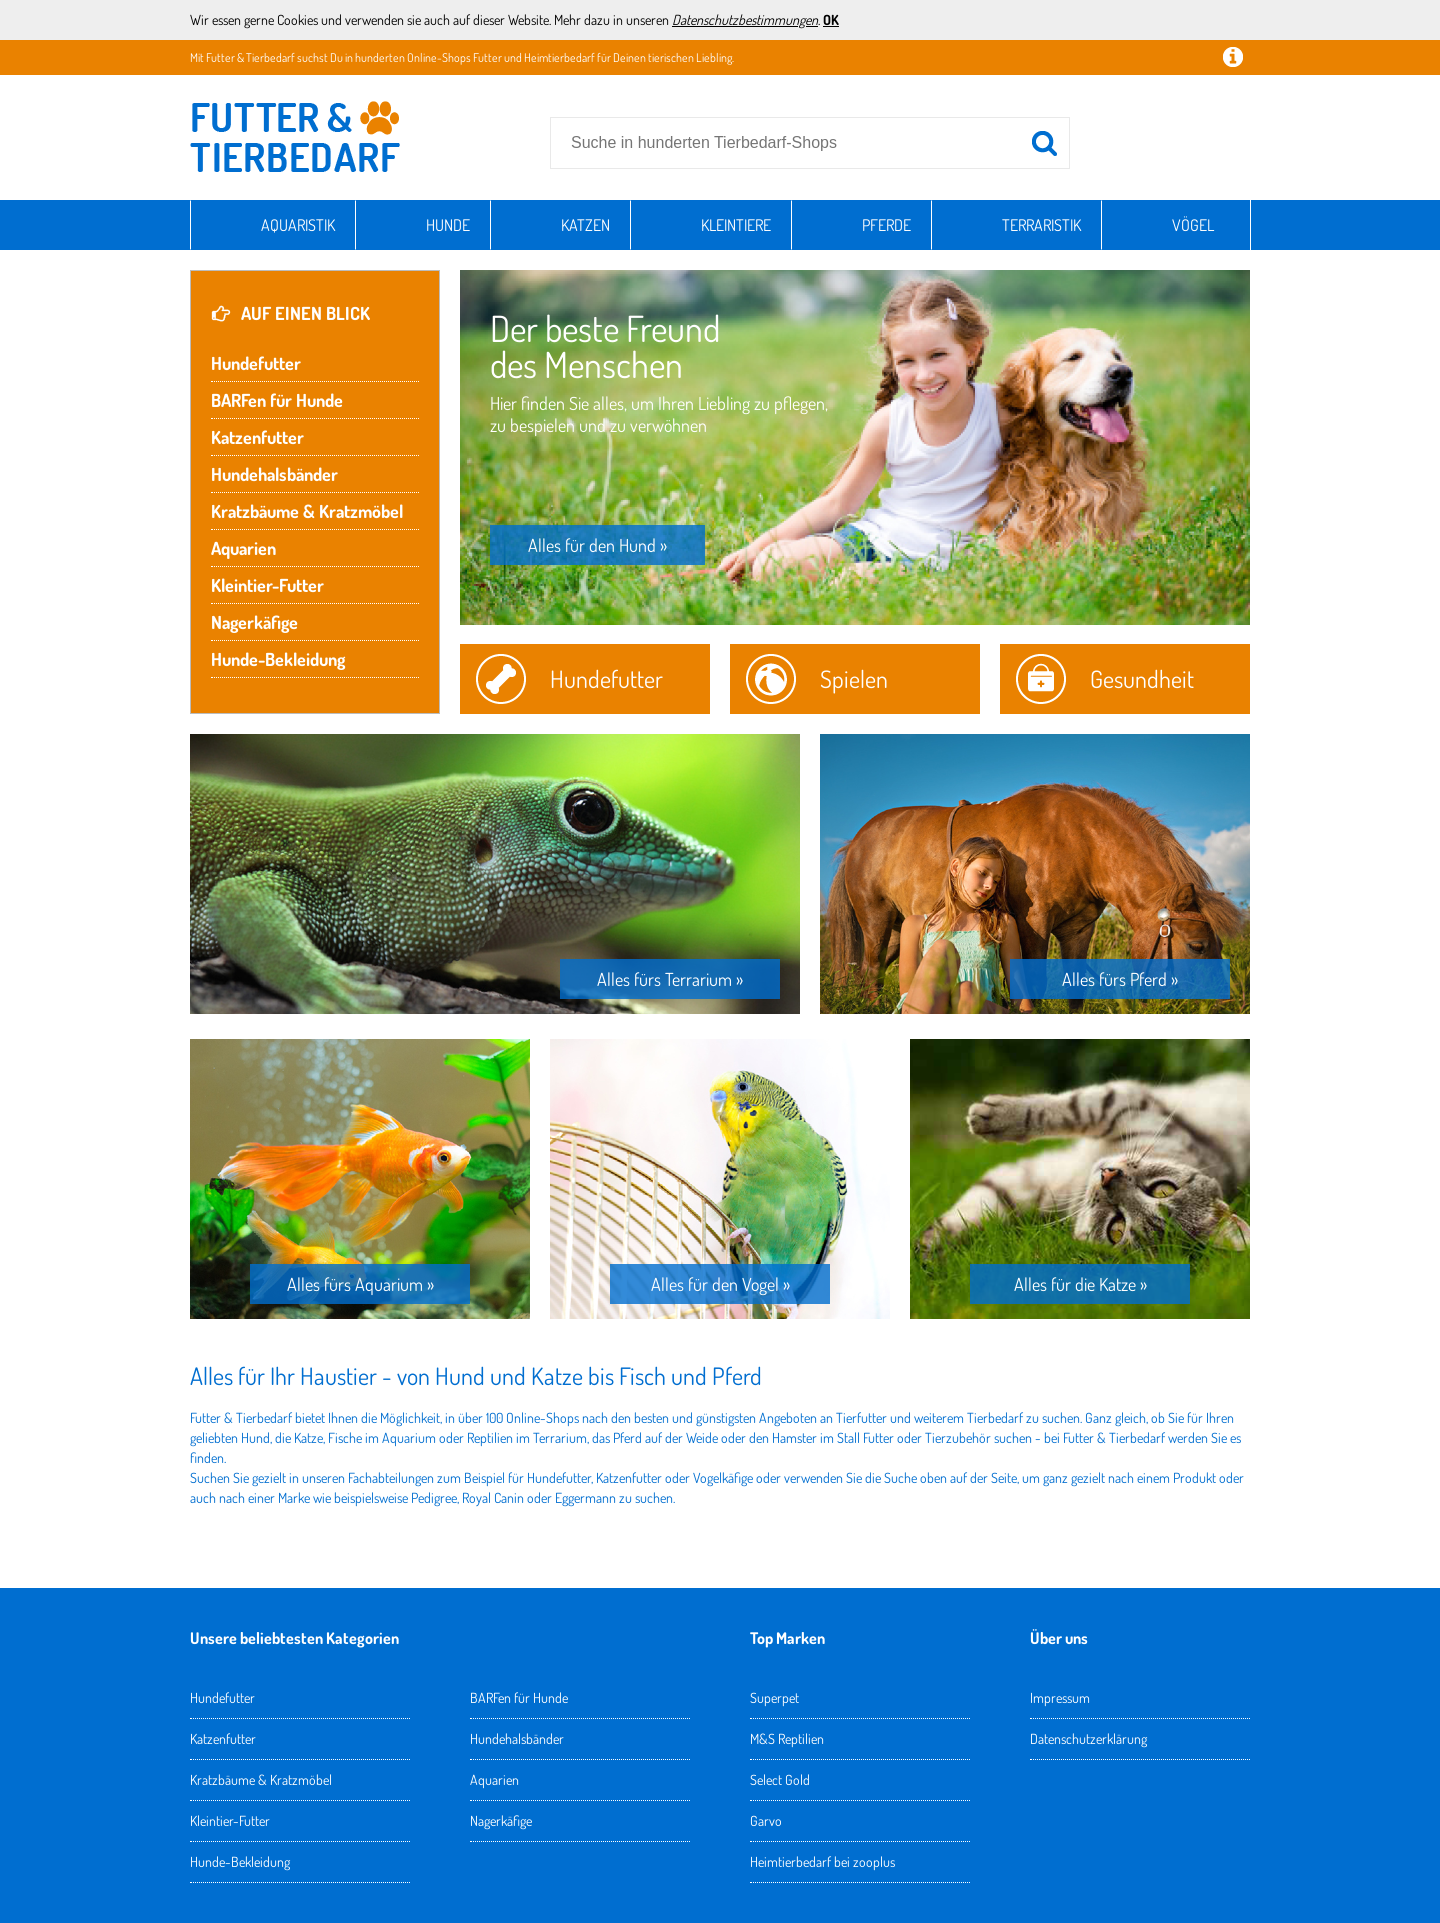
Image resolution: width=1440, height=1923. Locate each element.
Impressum (1060, 1697)
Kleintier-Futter (267, 585)
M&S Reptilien (787, 1738)
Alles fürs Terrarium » (670, 979)
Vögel (1193, 225)
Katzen (585, 225)
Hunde (448, 225)
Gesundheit (1142, 678)
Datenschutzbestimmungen (745, 19)
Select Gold (780, 1779)
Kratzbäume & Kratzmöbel (307, 511)
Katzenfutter (257, 437)
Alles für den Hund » (597, 545)
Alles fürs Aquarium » (360, 1284)
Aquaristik (298, 225)
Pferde (886, 225)
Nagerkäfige (254, 622)
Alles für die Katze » (1080, 1284)
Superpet (774, 1697)
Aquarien (243, 548)
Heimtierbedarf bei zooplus (822, 1861)
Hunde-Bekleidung (278, 659)
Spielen (854, 678)
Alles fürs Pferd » (1120, 979)
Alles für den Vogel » (720, 1284)
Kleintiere (736, 225)
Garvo (766, 1820)
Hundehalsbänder (274, 474)
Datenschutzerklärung (1088, 1738)
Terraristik (1041, 225)
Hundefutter (256, 363)
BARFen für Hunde (277, 400)
